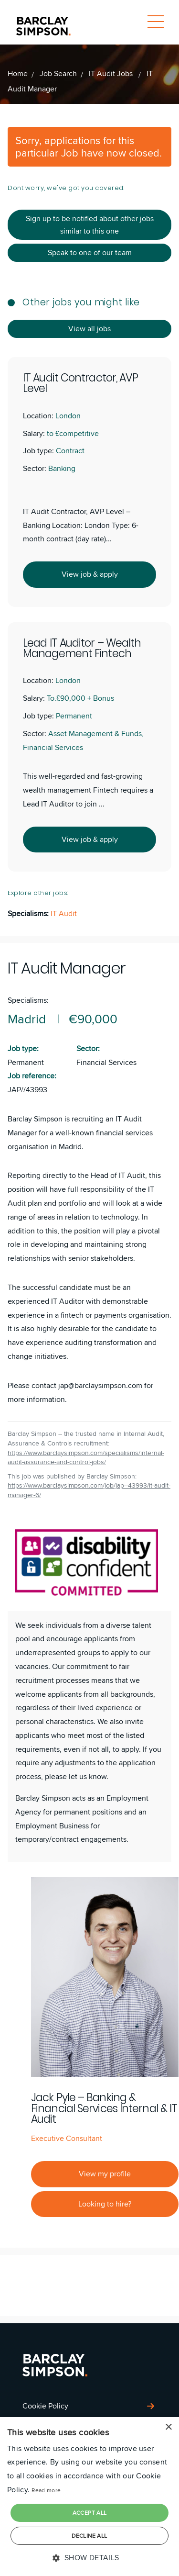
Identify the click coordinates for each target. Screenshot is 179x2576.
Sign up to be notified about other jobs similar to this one (90, 224)
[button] (89, 2558)
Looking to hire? (104, 2203)
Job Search (58, 73)
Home (18, 73)
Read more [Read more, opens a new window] (46, 2490)
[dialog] (89, 2496)
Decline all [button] (89, 2535)
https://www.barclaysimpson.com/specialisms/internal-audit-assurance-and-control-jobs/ (86, 1457)
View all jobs (89, 328)
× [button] (168, 2427)
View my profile (105, 2173)
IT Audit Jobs (112, 73)
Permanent (26, 1062)
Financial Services (106, 1062)
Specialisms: (28, 1000)
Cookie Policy (45, 2405)
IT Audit (64, 913)
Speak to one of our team (90, 252)
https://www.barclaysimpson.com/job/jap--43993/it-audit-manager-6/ (89, 1490)
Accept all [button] (90, 2513)
